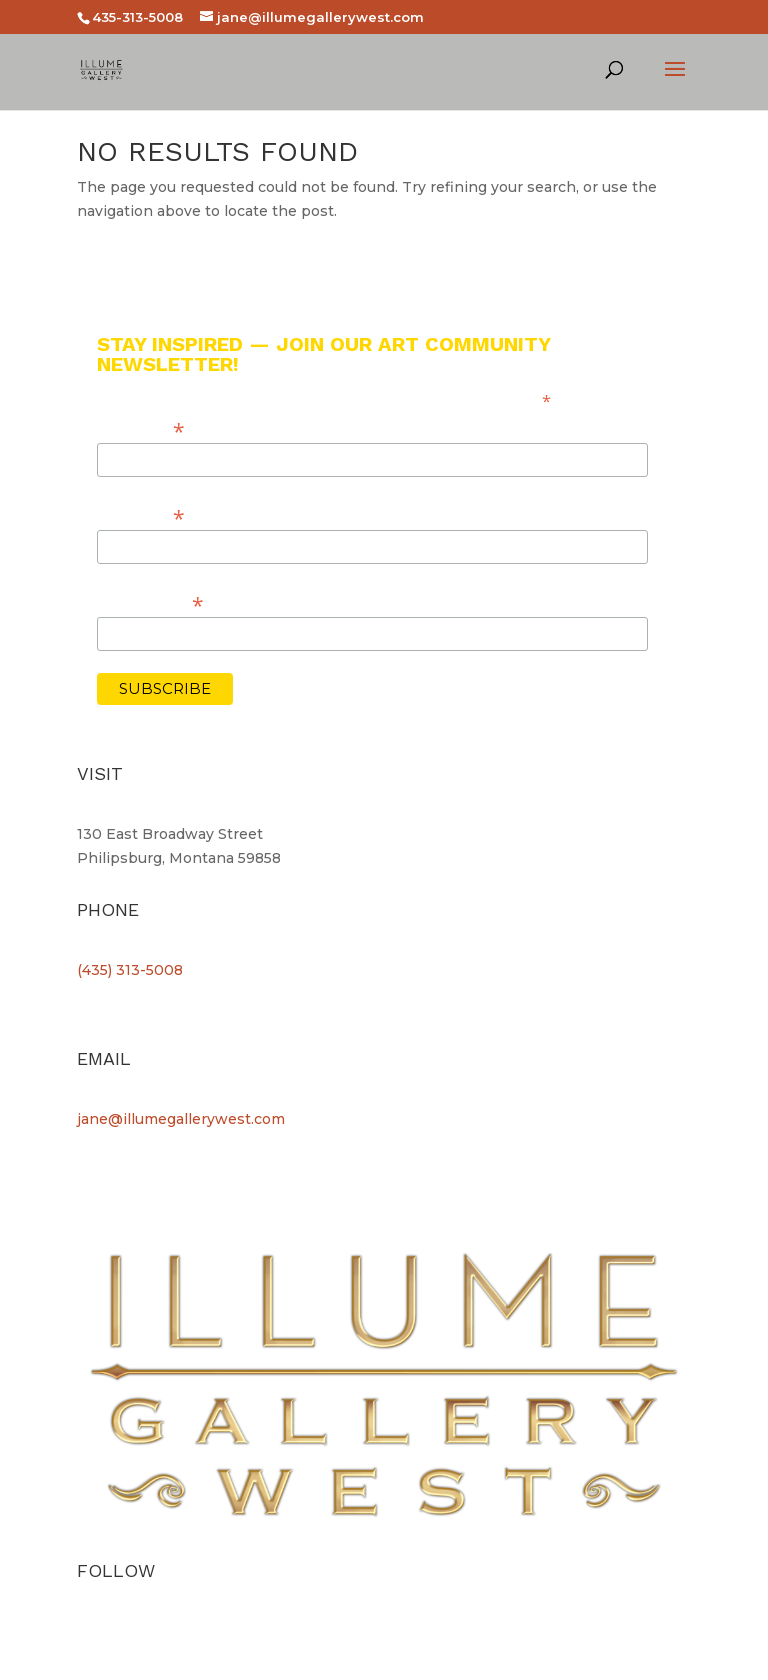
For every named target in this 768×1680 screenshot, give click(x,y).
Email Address (150, 602)
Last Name (141, 515)
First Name (141, 428)
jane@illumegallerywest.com (181, 1119)
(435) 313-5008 (130, 970)
